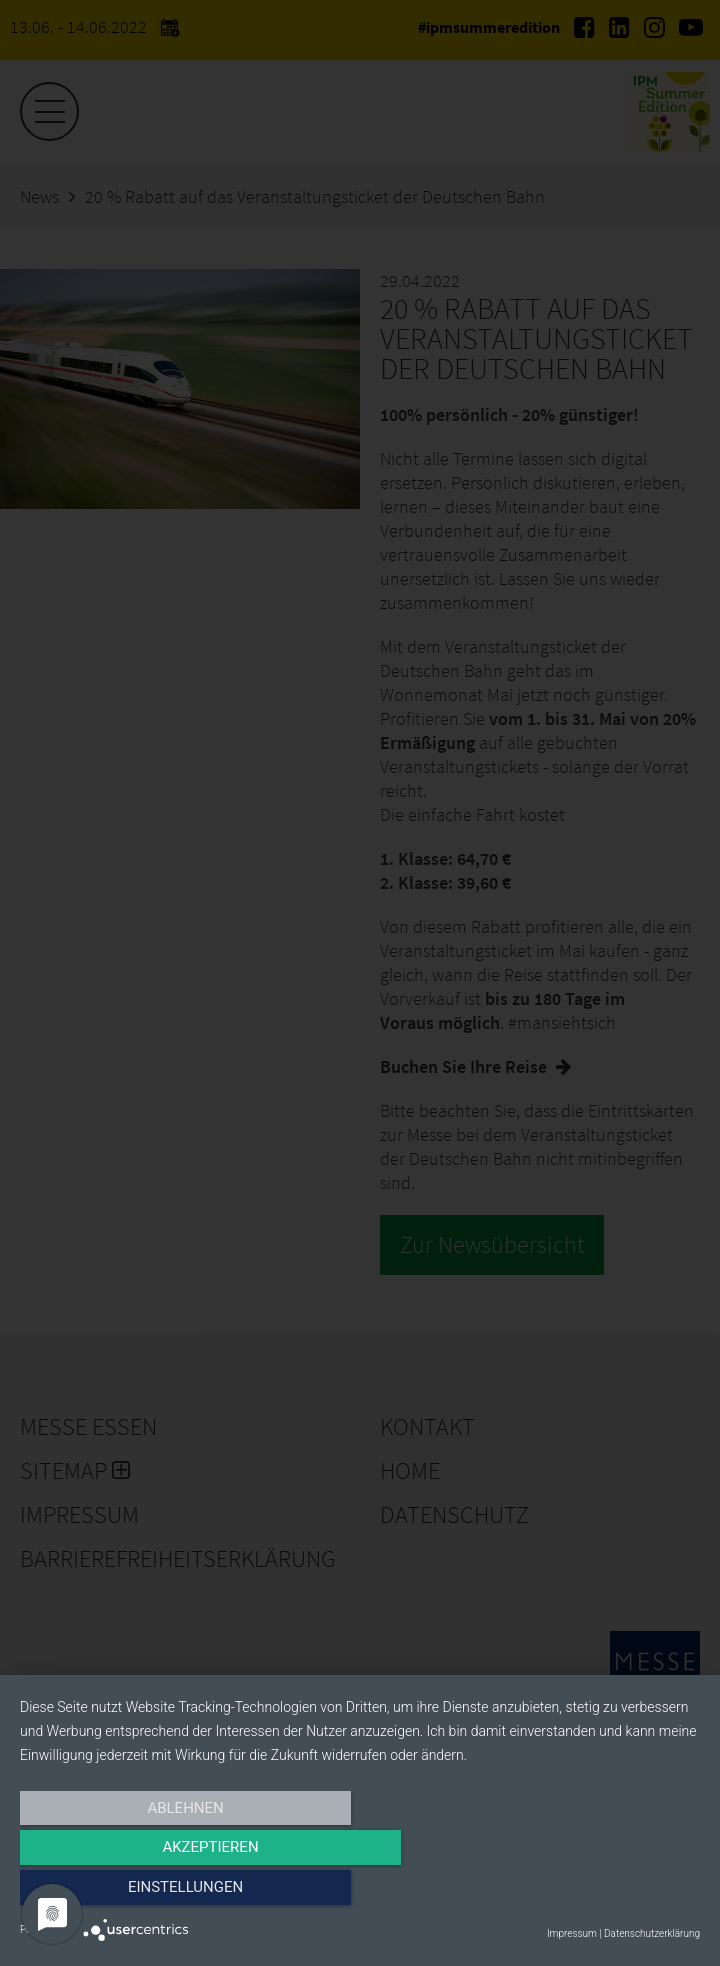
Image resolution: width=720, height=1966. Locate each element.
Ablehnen (122, 1893)
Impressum (572, 1933)
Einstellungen (597, 1893)
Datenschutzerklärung (652, 1933)
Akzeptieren (360, 1893)
